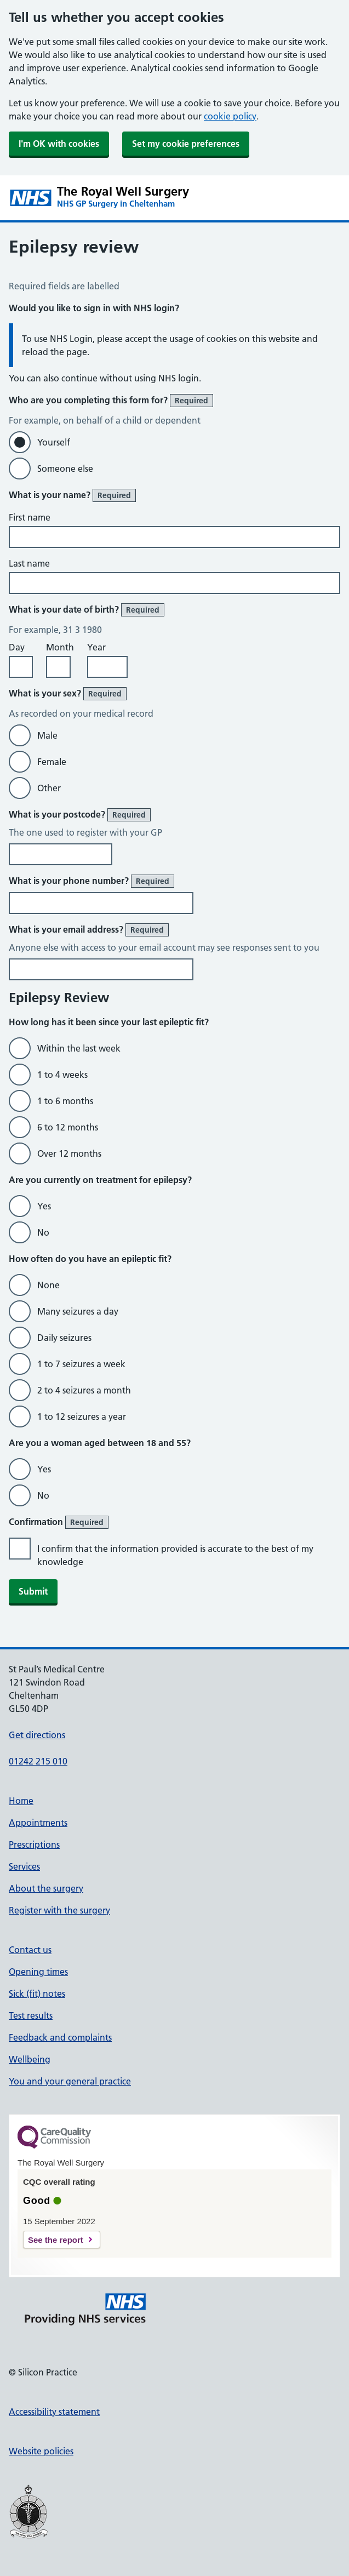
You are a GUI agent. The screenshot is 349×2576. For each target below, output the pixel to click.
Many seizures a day (77, 1311)
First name (29, 517)
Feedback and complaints (60, 2037)
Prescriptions (34, 1844)
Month (60, 647)
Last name (29, 563)
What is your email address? (89, 929)
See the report (55, 2239)
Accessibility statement (54, 2411)
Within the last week (79, 1048)
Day (17, 647)
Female (51, 761)
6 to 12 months (67, 1127)
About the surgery (46, 1888)
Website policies (41, 2451)
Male (47, 735)
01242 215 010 (38, 1761)
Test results (31, 2015)
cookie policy (230, 116)
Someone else (65, 468)
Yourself (53, 442)
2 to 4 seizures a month (84, 1390)
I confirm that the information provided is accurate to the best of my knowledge (175, 1555)
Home (21, 1800)
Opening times (38, 1971)
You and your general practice (70, 2081)
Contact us (30, 1949)
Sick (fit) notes (37, 1993)
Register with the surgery (59, 1910)
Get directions (37, 1734)
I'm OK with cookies (59, 143)
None (48, 1285)
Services (24, 1866)
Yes (44, 1206)
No (43, 1232)
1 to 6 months (65, 1100)
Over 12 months (69, 1153)
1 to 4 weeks (62, 1074)
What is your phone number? (91, 881)
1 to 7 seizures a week (81, 1363)
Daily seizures (64, 1337)
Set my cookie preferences (185, 143)
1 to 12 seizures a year (81, 1416)
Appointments (38, 1822)
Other (49, 787)
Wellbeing (29, 2059)
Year (96, 647)
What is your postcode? (80, 814)
